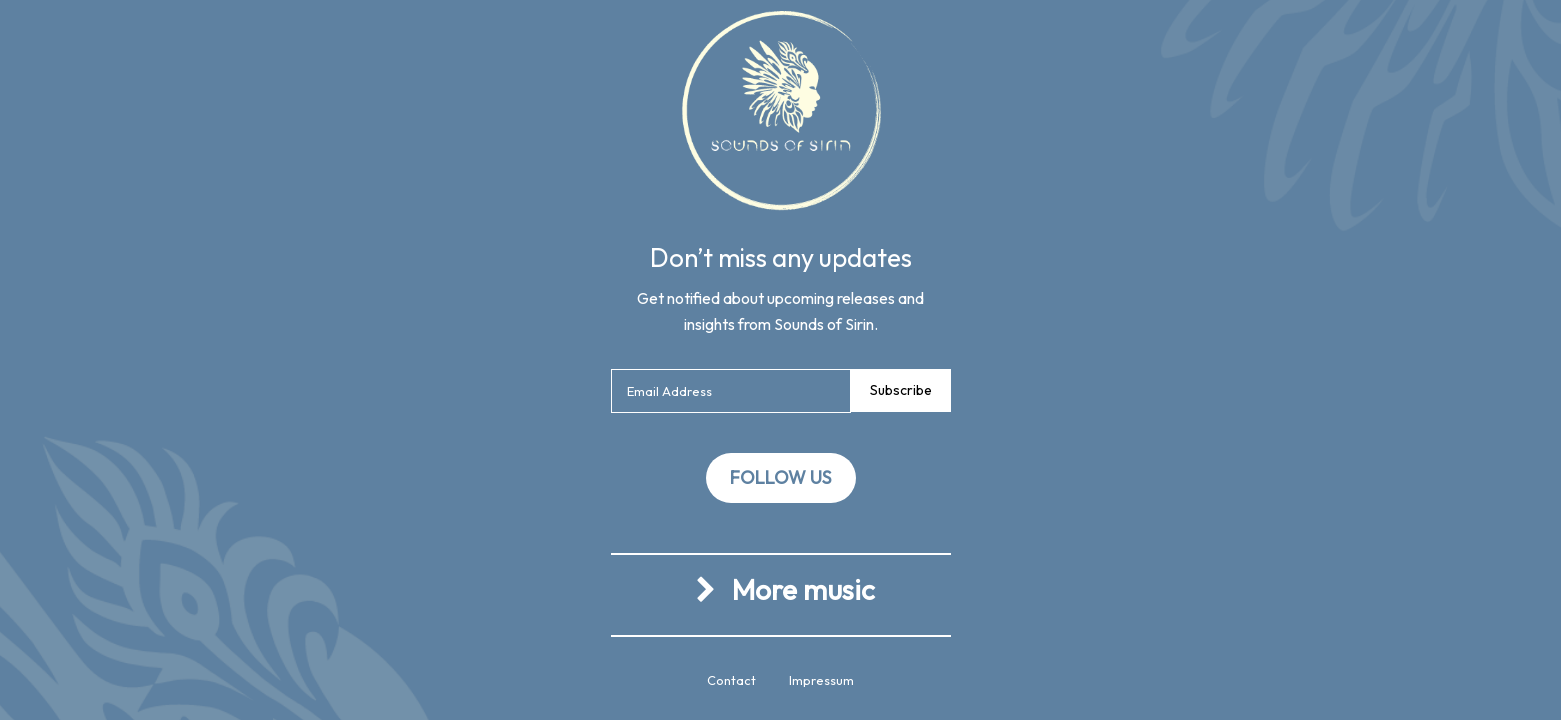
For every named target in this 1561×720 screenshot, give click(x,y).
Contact (731, 680)
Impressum (821, 680)
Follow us (780, 477)
